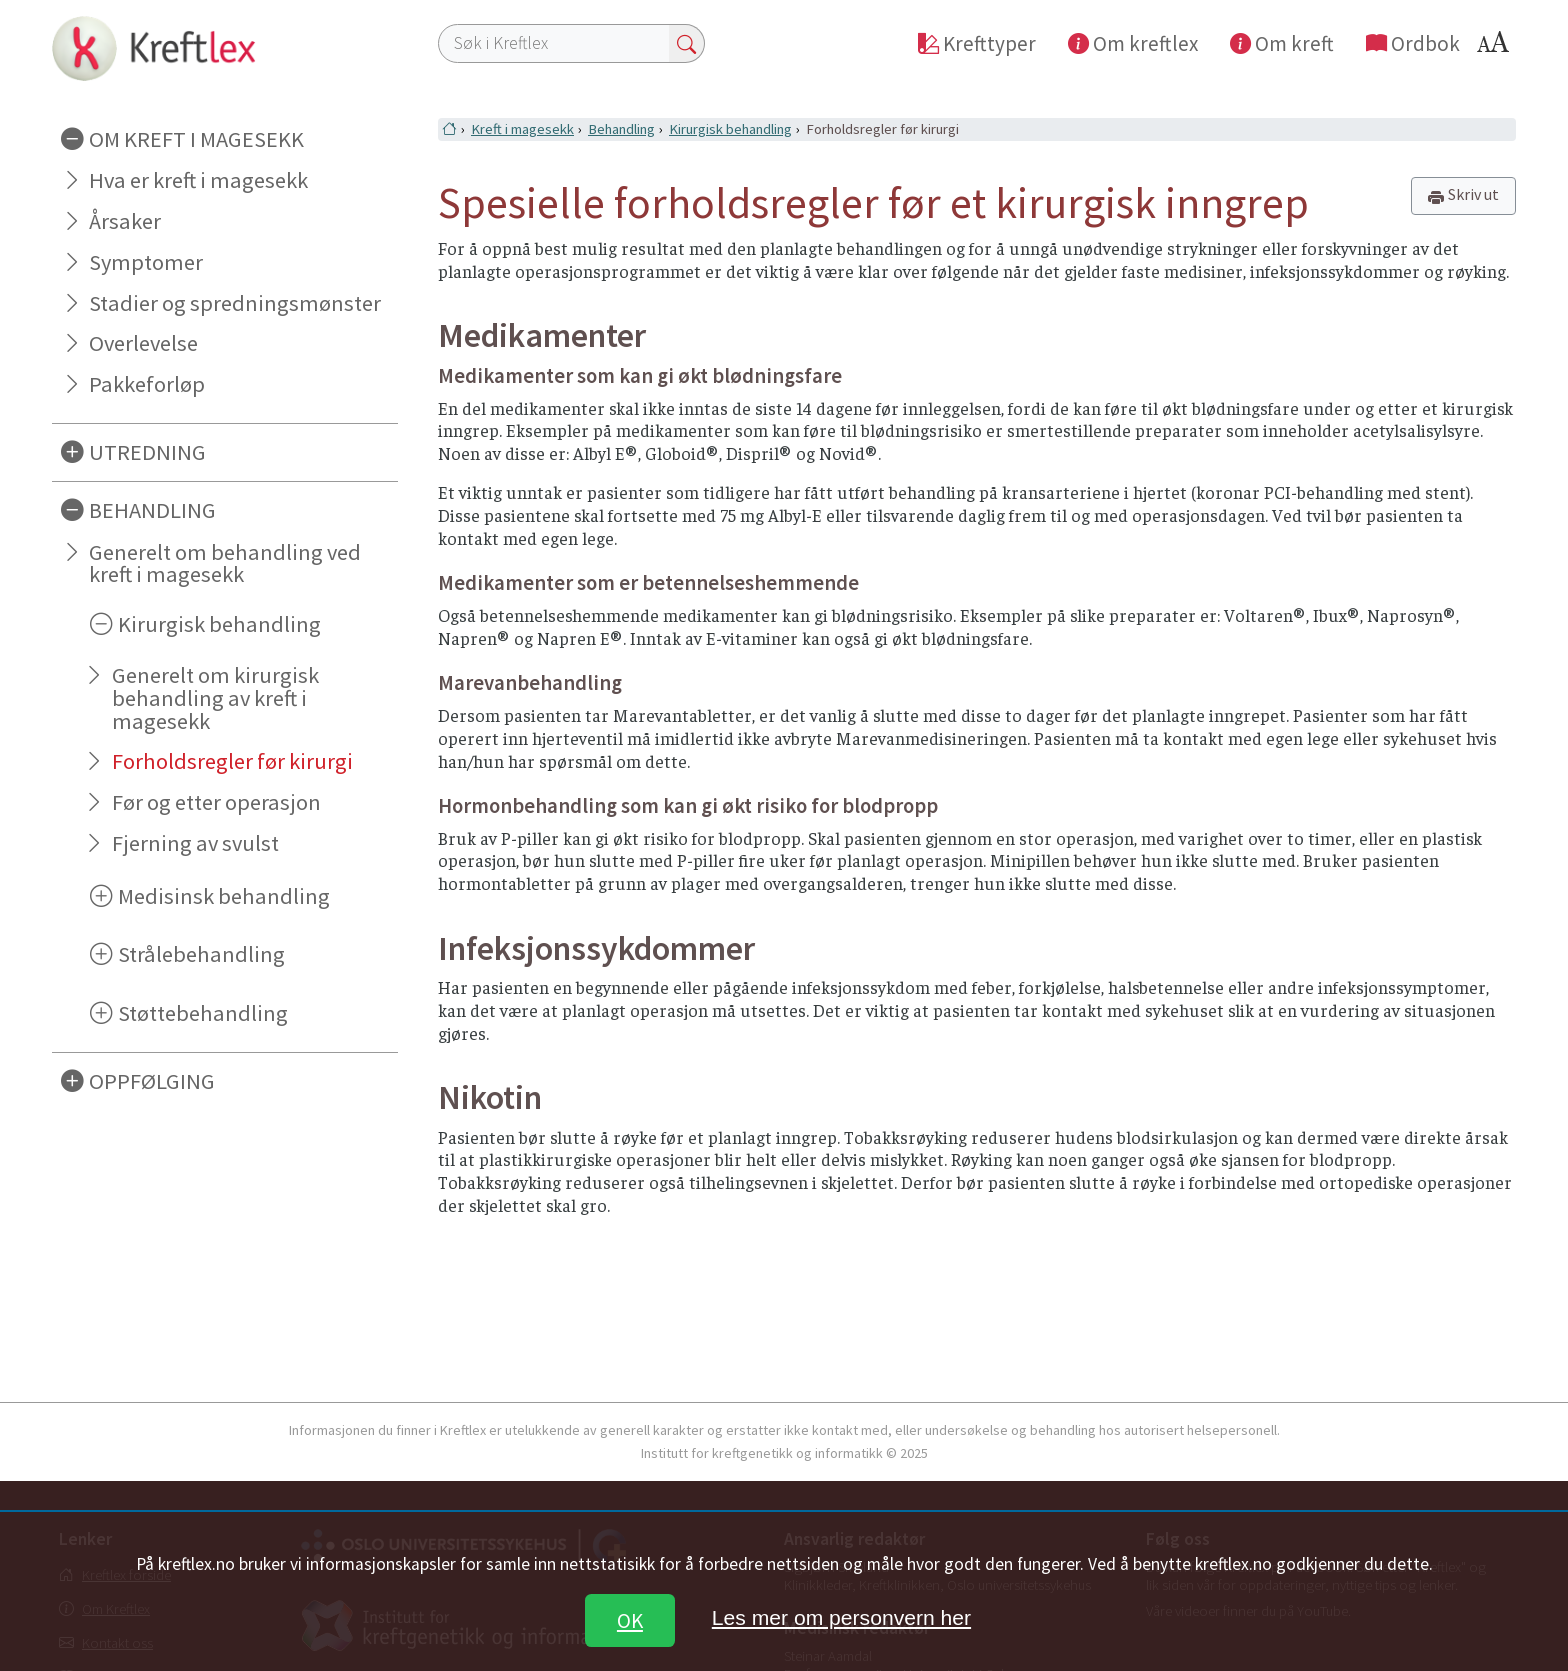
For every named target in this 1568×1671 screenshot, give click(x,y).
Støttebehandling (203, 1013)
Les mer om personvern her (841, 1617)
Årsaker (125, 221)
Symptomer (146, 262)
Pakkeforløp (147, 384)
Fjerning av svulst (195, 843)
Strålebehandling (201, 954)
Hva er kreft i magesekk (198, 180)
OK (630, 1620)
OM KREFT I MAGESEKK (196, 139)
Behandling (621, 129)
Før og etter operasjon (216, 802)
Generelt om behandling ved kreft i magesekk (225, 563)
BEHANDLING (152, 510)
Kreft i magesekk (522, 129)
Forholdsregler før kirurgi (232, 761)
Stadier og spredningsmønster (235, 303)
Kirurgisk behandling (219, 624)
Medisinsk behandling (224, 896)
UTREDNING (147, 452)
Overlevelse (143, 343)
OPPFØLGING (152, 1081)
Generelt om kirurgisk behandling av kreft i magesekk (215, 698)
